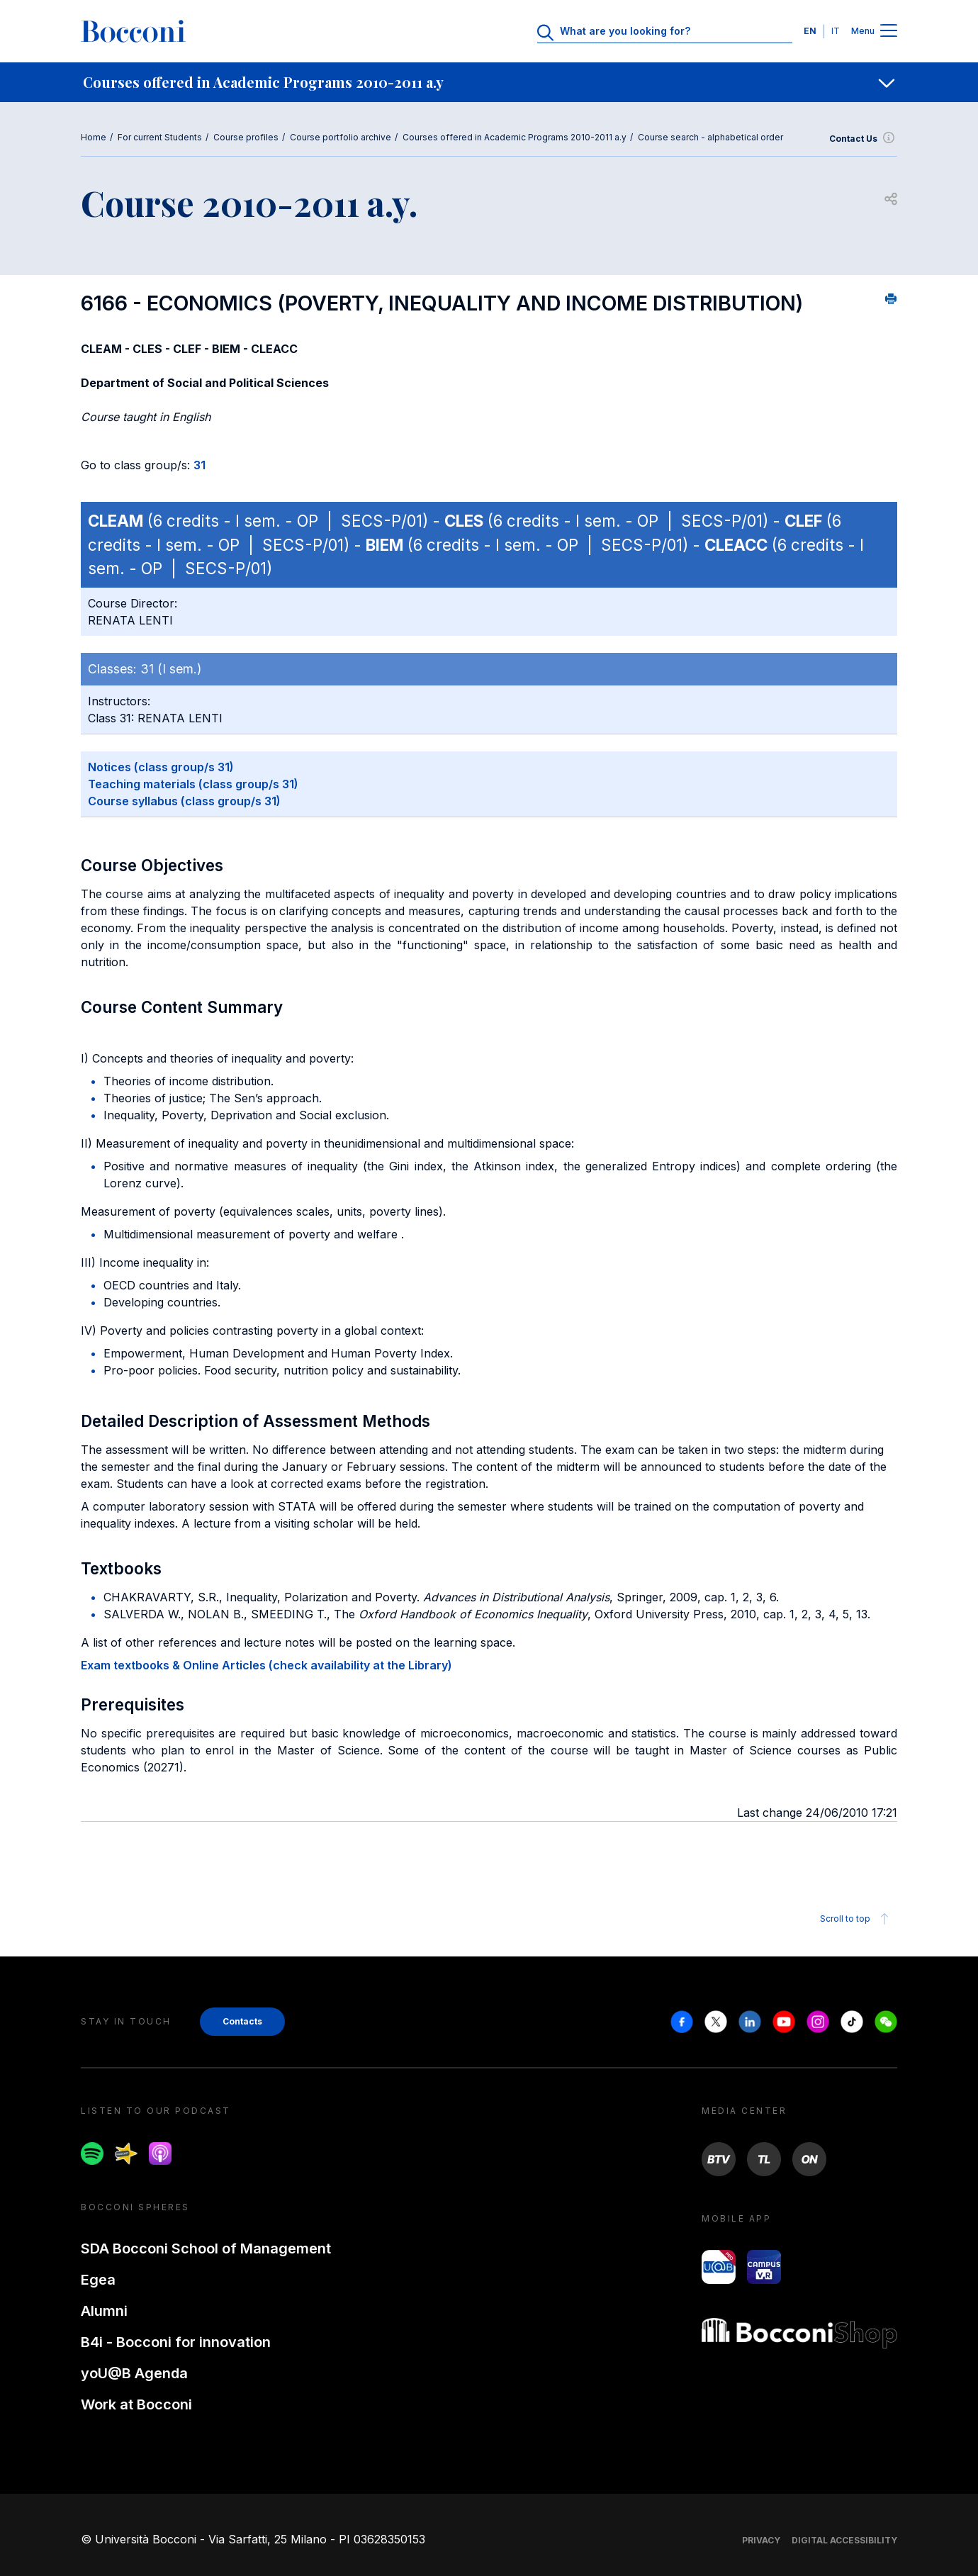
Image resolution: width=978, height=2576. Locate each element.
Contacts (242, 2021)
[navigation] (489, 82)
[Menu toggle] (888, 31)
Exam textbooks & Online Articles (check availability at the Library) (266, 1665)
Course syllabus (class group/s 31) (184, 801)
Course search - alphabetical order (710, 137)
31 (199, 465)
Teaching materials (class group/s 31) (193, 784)
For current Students (160, 137)
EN (810, 31)
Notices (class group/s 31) (161, 767)
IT (835, 31)
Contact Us (863, 138)
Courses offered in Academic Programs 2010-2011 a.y (514, 137)
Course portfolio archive (340, 137)
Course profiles (246, 137)
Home (93, 137)
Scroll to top (856, 1918)
